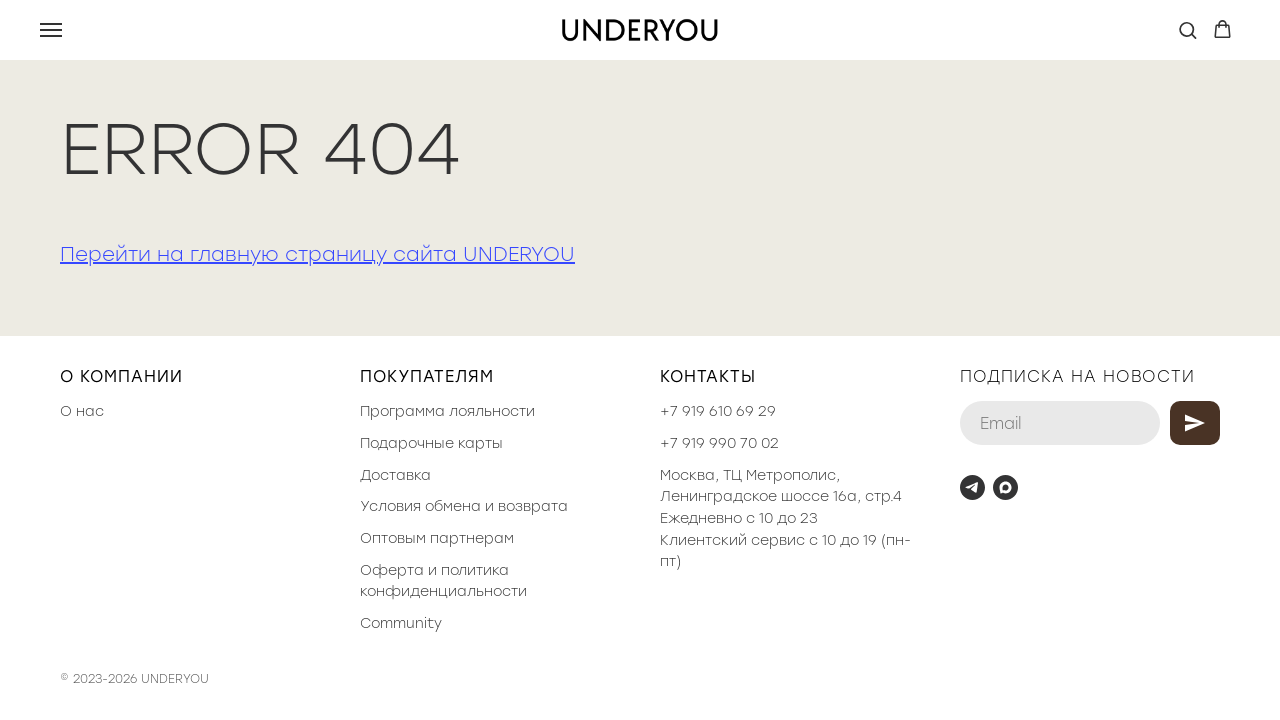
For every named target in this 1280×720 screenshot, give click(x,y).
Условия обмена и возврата (464, 506)
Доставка (395, 475)
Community (401, 623)
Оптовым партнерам (437, 538)
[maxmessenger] (1005, 487)
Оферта (392, 570)
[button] (1187, 29)
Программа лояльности (447, 411)
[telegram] (972, 487)
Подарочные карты (431, 443)
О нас (82, 411)
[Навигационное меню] (51, 30)
